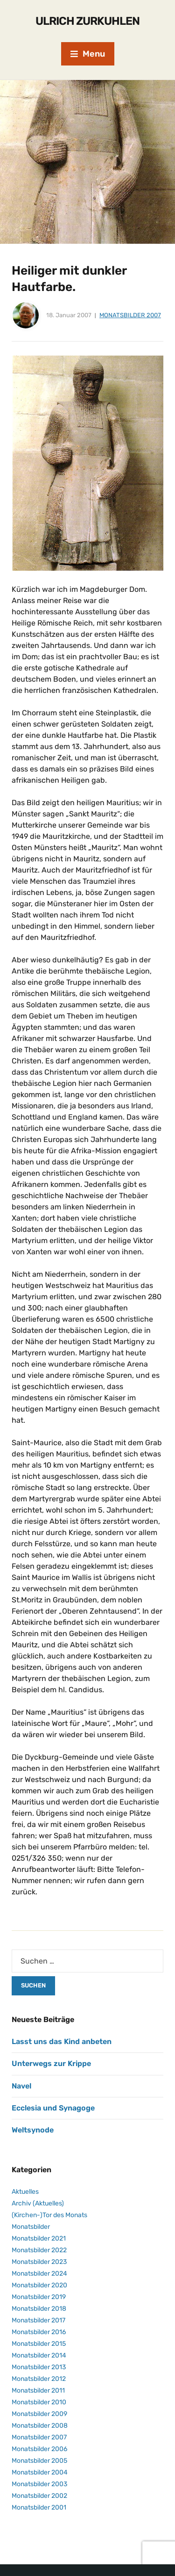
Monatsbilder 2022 (39, 2250)
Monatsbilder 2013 (39, 2367)
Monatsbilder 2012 (39, 2379)
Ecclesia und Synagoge (53, 2107)
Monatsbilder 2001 (39, 2507)
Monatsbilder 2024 (39, 2274)
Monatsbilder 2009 (39, 2414)
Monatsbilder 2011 (38, 2390)
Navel (21, 2085)
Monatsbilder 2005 (39, 2461)
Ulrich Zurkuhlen (87, 21)
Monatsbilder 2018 (39, 2309)
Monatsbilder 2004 (40, 2472)
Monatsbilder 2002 (39, 2496)
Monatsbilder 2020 (39, 2285)
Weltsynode (33, 2129)
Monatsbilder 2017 (38, 2320)
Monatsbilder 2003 (39, 2484)
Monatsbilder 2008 (40, 2426)
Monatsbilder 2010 (39, 2402)
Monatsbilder (31, 2227)
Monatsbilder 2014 (39, 2355)
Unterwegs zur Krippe (51, 2063)
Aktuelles (25, 2192)
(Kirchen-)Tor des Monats (49, 2215)
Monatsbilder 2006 (39, 2449)
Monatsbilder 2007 (130, 315)
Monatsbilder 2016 (39, 2332)
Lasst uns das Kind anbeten (62, 2041)
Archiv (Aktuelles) (38, 2203)
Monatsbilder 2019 (39, 2297)
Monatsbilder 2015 (39, 2344)
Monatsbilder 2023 (39, 2262)
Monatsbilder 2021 (39, 2238)
